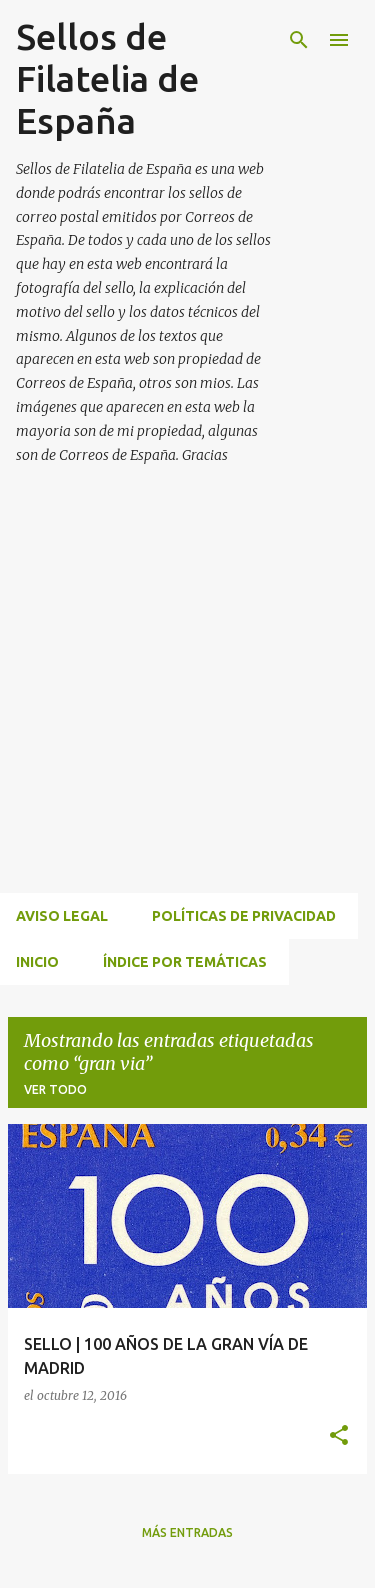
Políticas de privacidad (244, 916)
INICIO (37, 962)
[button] (339, 1436)
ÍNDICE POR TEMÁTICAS (185, 962)
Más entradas (187, 1532)
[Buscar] (299, 40)
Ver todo (55, 1089)
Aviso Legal (62, 916)
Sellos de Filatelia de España (107, 78)
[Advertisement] (187, 702)
